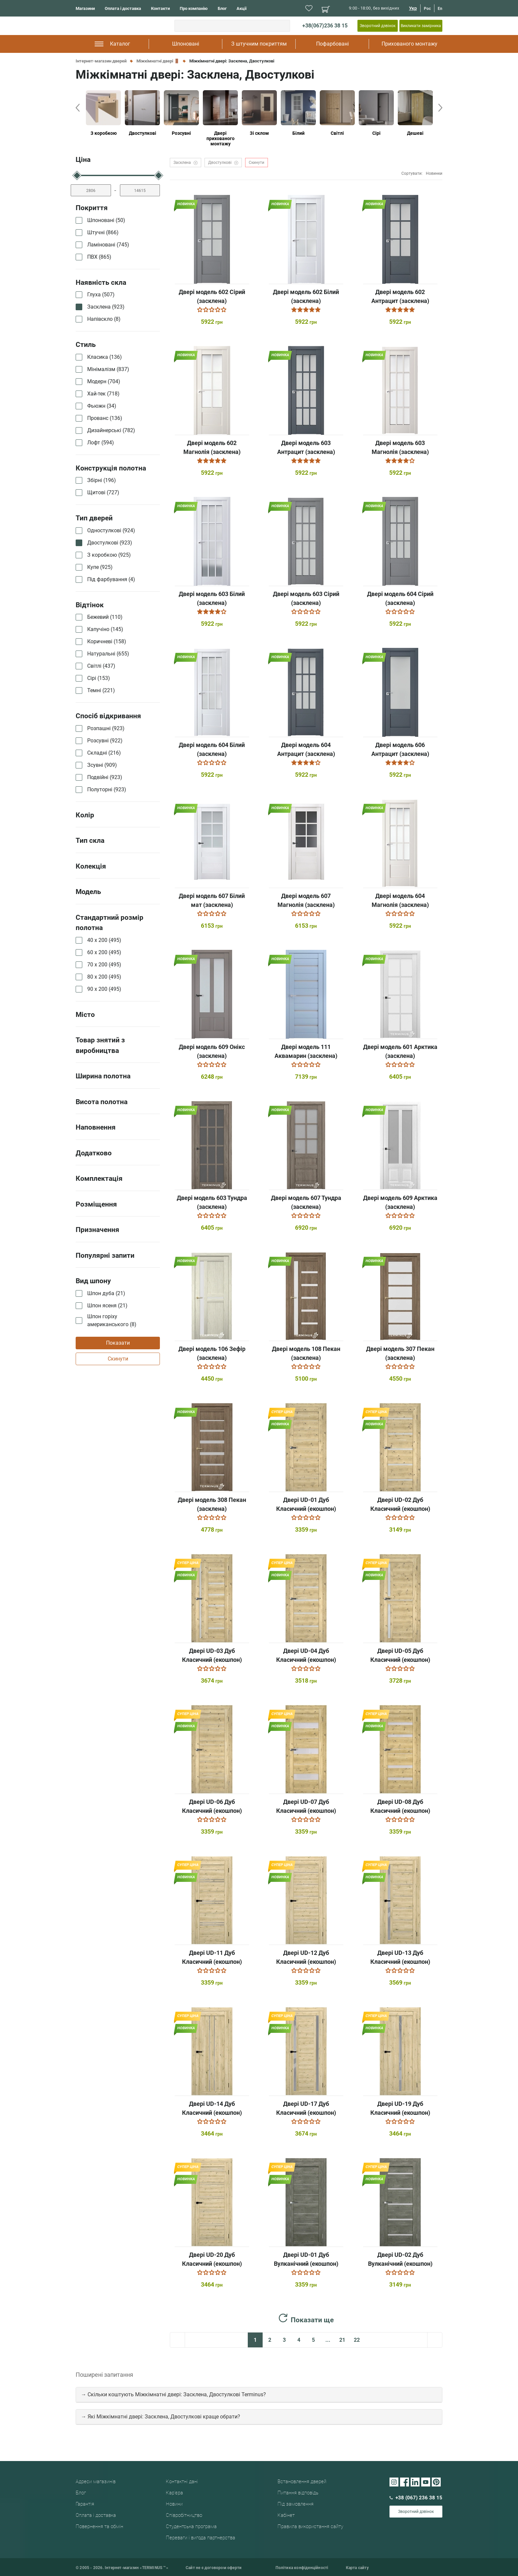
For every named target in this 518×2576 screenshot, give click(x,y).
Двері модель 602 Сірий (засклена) (212, 296)
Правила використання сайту (310, 2526)
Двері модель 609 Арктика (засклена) (400, 1202)
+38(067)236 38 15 (325, 25)
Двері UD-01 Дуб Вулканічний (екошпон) (306, 2259)
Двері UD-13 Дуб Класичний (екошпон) (400, 1957)
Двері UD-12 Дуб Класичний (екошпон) (306, 1957)
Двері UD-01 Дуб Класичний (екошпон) (306, 1504)
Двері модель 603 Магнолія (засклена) (400, 447)
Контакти (160, 8)
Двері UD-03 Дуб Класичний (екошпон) (212, 1655)
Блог (222, 8)
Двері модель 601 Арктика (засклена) (400, 1051)
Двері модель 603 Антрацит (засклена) (306, 447)
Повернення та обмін (99, 2526)
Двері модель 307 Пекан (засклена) (400, 1353)
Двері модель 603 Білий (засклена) (212, 598)
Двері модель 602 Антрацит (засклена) (400, 296)
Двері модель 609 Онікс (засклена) (212, 1051)
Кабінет (286, 2515)
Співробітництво (184, 2515)
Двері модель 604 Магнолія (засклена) (400, 900)
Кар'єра (174, 2493)
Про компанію (194, 8)
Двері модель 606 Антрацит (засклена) (400, 749)
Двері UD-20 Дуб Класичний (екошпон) (212, 2259)
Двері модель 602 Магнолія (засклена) (211, 447)
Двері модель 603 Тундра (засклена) (212, 1202)
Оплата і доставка (123, 8)
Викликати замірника (421, 25)
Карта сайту (357, 2567)
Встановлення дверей (302, 2481)
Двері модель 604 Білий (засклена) (212, 749)
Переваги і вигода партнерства (200, 2538)
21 (342, 2340)
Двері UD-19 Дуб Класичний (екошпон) (400, 2108)
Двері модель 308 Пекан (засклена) (212, 1504)
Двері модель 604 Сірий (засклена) (400, 598)
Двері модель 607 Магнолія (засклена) (306, 900)
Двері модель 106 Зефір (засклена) (211, 1353)
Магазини (85, 8)
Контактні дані (182, 2481)
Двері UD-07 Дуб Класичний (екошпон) (306, 1806)
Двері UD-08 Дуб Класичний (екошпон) (400, 1806)
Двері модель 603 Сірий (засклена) (306, 598)
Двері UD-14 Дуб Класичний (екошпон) (212, 2108)
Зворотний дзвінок (377, 25)
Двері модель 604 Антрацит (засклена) (306, 749)
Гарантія (85, 2504)
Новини (174, 2504)
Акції (242, 8)
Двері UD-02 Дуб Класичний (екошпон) (400, 1504)
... (327, 2340)
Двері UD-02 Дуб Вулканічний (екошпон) (400, 2259)
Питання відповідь (298, 2493)
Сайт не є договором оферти (213, 2567)
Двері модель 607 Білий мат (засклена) (212, 900)
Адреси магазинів (96, 2481)
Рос (427, 8)
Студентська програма (191, 2526)
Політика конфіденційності (302, 2567)
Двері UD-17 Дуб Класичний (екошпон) (306, 2108)
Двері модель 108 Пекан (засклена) (306, 1353)
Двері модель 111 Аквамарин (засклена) (306, 1051)
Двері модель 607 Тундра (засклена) (306, 1202)
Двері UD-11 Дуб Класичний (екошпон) (212, 1957)
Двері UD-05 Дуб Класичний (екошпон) (400, 1655)
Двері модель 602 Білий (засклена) (306, 296)
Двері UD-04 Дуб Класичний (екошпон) (306, 1655)
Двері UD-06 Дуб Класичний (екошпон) (212, 1806)
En (440, 8)
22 (357, 2340)
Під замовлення (296, 2504)
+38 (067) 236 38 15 (415, 2498)
